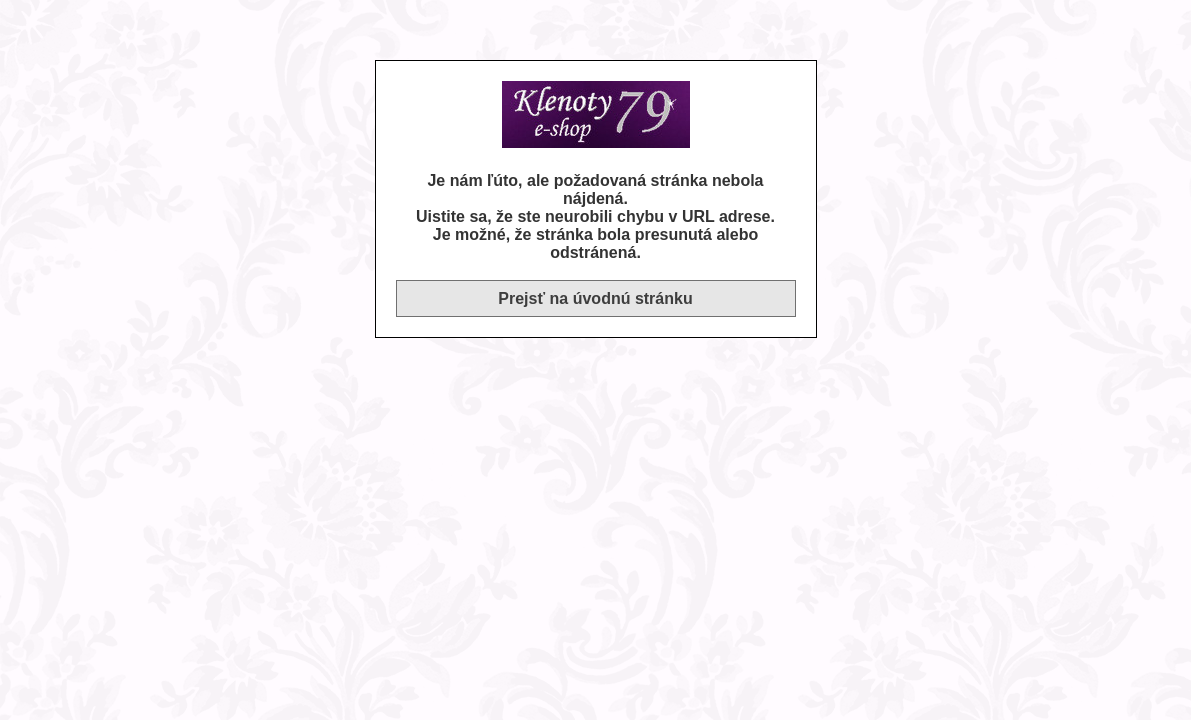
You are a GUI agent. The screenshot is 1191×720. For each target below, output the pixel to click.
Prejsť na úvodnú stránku (595, 298)
